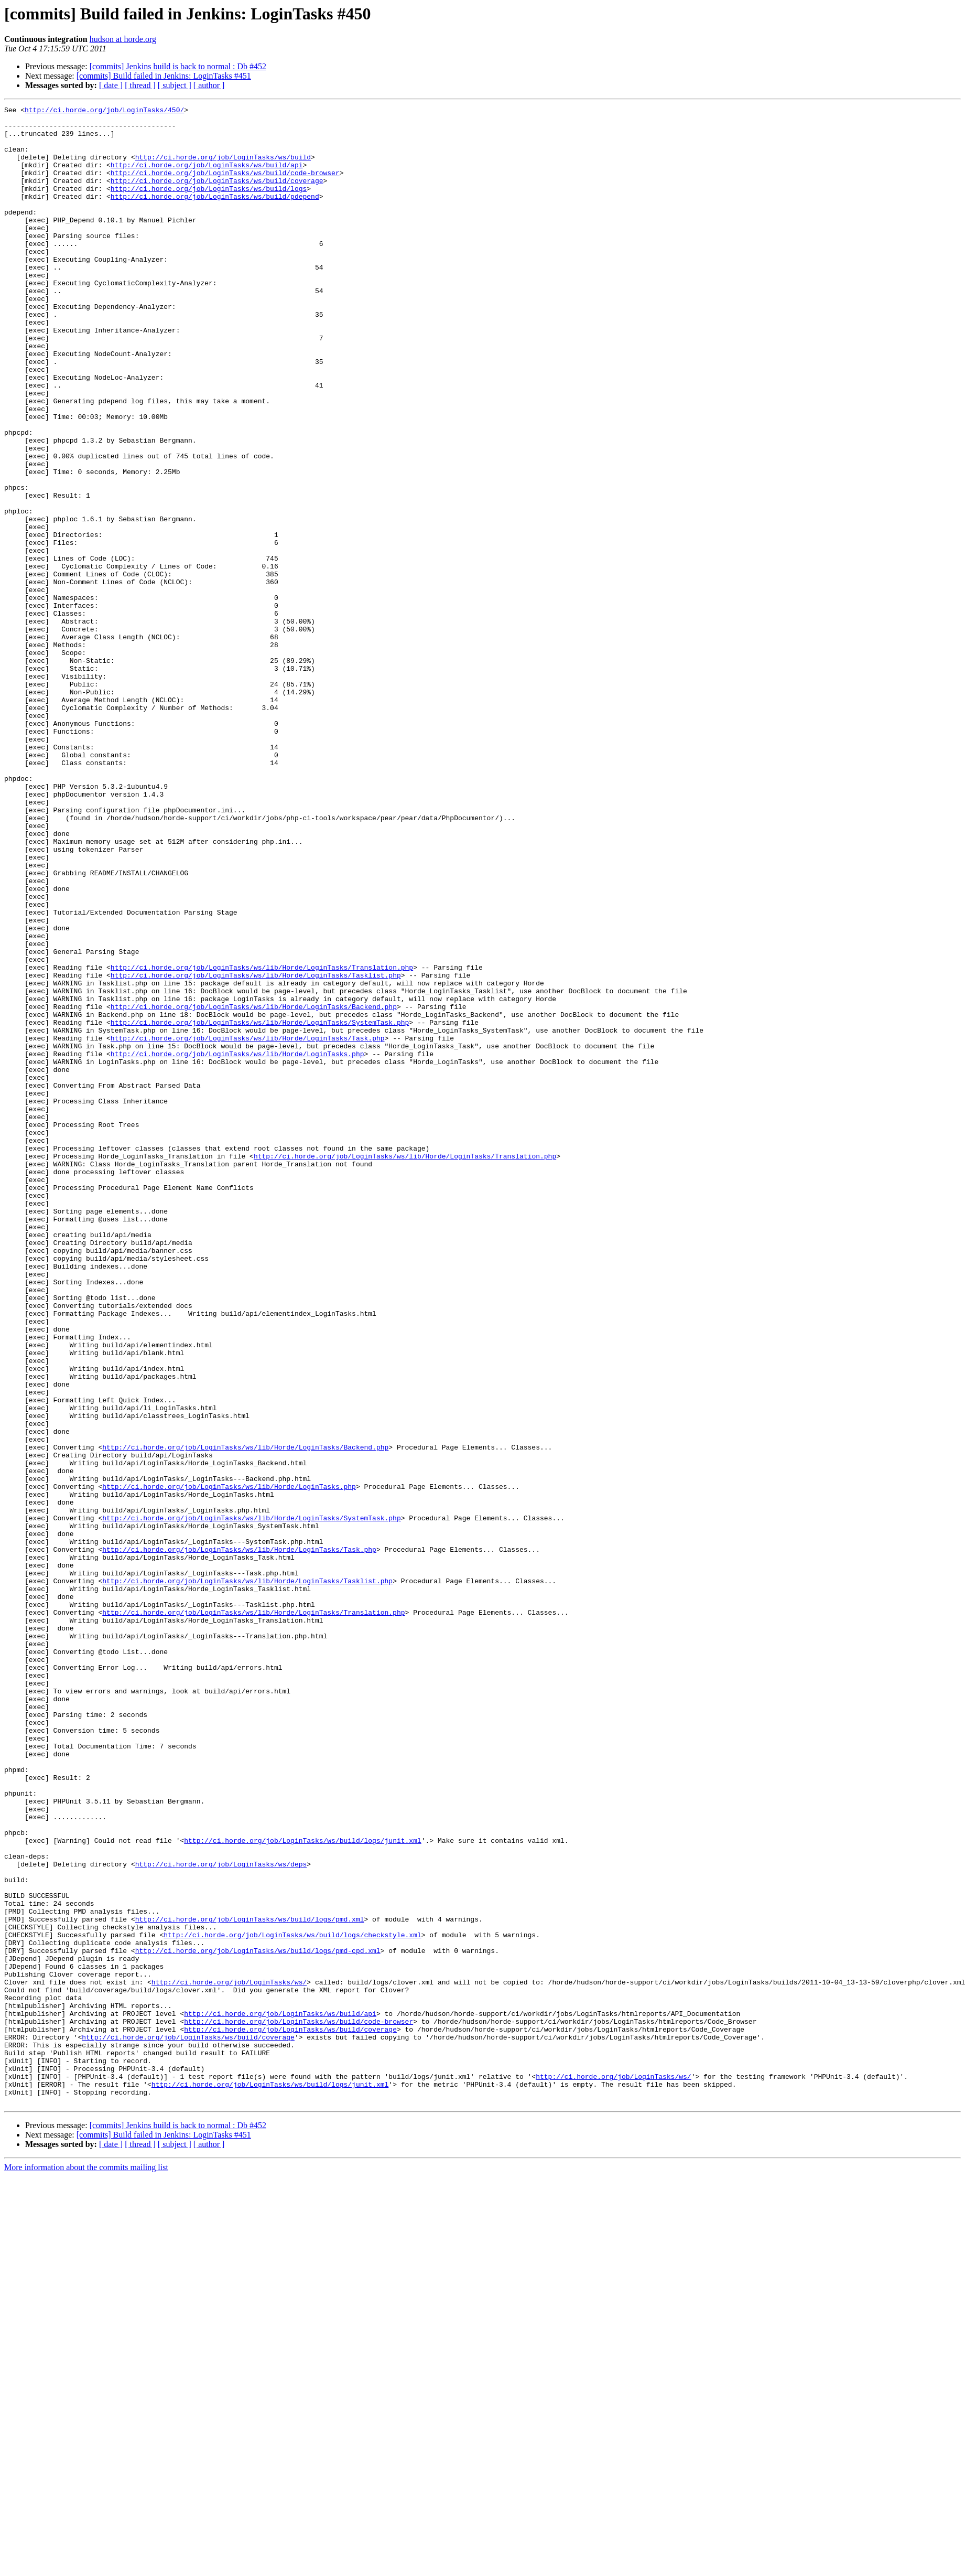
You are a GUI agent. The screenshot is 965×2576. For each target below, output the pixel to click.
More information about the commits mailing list (86, 2566)
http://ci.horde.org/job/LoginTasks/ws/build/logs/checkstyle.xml (292, 2301)
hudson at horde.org (123, 39)
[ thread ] (140, 85)
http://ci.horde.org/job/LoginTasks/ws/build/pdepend (215, 215)
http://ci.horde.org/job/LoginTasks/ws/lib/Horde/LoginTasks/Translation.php (262, 1140)
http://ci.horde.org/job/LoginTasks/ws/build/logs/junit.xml (302, 2188)
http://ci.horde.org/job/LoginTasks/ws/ (229, 2358)
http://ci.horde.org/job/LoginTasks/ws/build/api (207, 177)
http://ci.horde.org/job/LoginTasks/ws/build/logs (209, 205)
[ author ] (209, 85)
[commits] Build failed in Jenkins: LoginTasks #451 (164, 75)
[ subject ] (174, 85)
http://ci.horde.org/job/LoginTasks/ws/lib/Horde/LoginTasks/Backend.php (254, 1187)
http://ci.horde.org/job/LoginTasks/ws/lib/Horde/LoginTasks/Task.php (248, 1225)
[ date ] (111, 85)
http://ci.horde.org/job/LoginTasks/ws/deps (221, 2216)
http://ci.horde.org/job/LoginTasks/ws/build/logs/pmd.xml (249, 2282)
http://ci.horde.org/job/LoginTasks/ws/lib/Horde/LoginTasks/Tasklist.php (256, 1149)
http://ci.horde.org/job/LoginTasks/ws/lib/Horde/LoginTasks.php (237, 1244)
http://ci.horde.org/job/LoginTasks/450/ (104, 111)
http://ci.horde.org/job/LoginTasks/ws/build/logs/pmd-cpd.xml (258, 2320)
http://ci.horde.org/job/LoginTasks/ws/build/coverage (217, 196)
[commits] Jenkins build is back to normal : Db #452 (178, 66)
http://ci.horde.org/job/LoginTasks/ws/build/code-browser (225, 186)
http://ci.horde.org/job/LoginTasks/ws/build (223, 168)
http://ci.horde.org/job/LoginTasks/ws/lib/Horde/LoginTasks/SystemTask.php (260, 1206)
